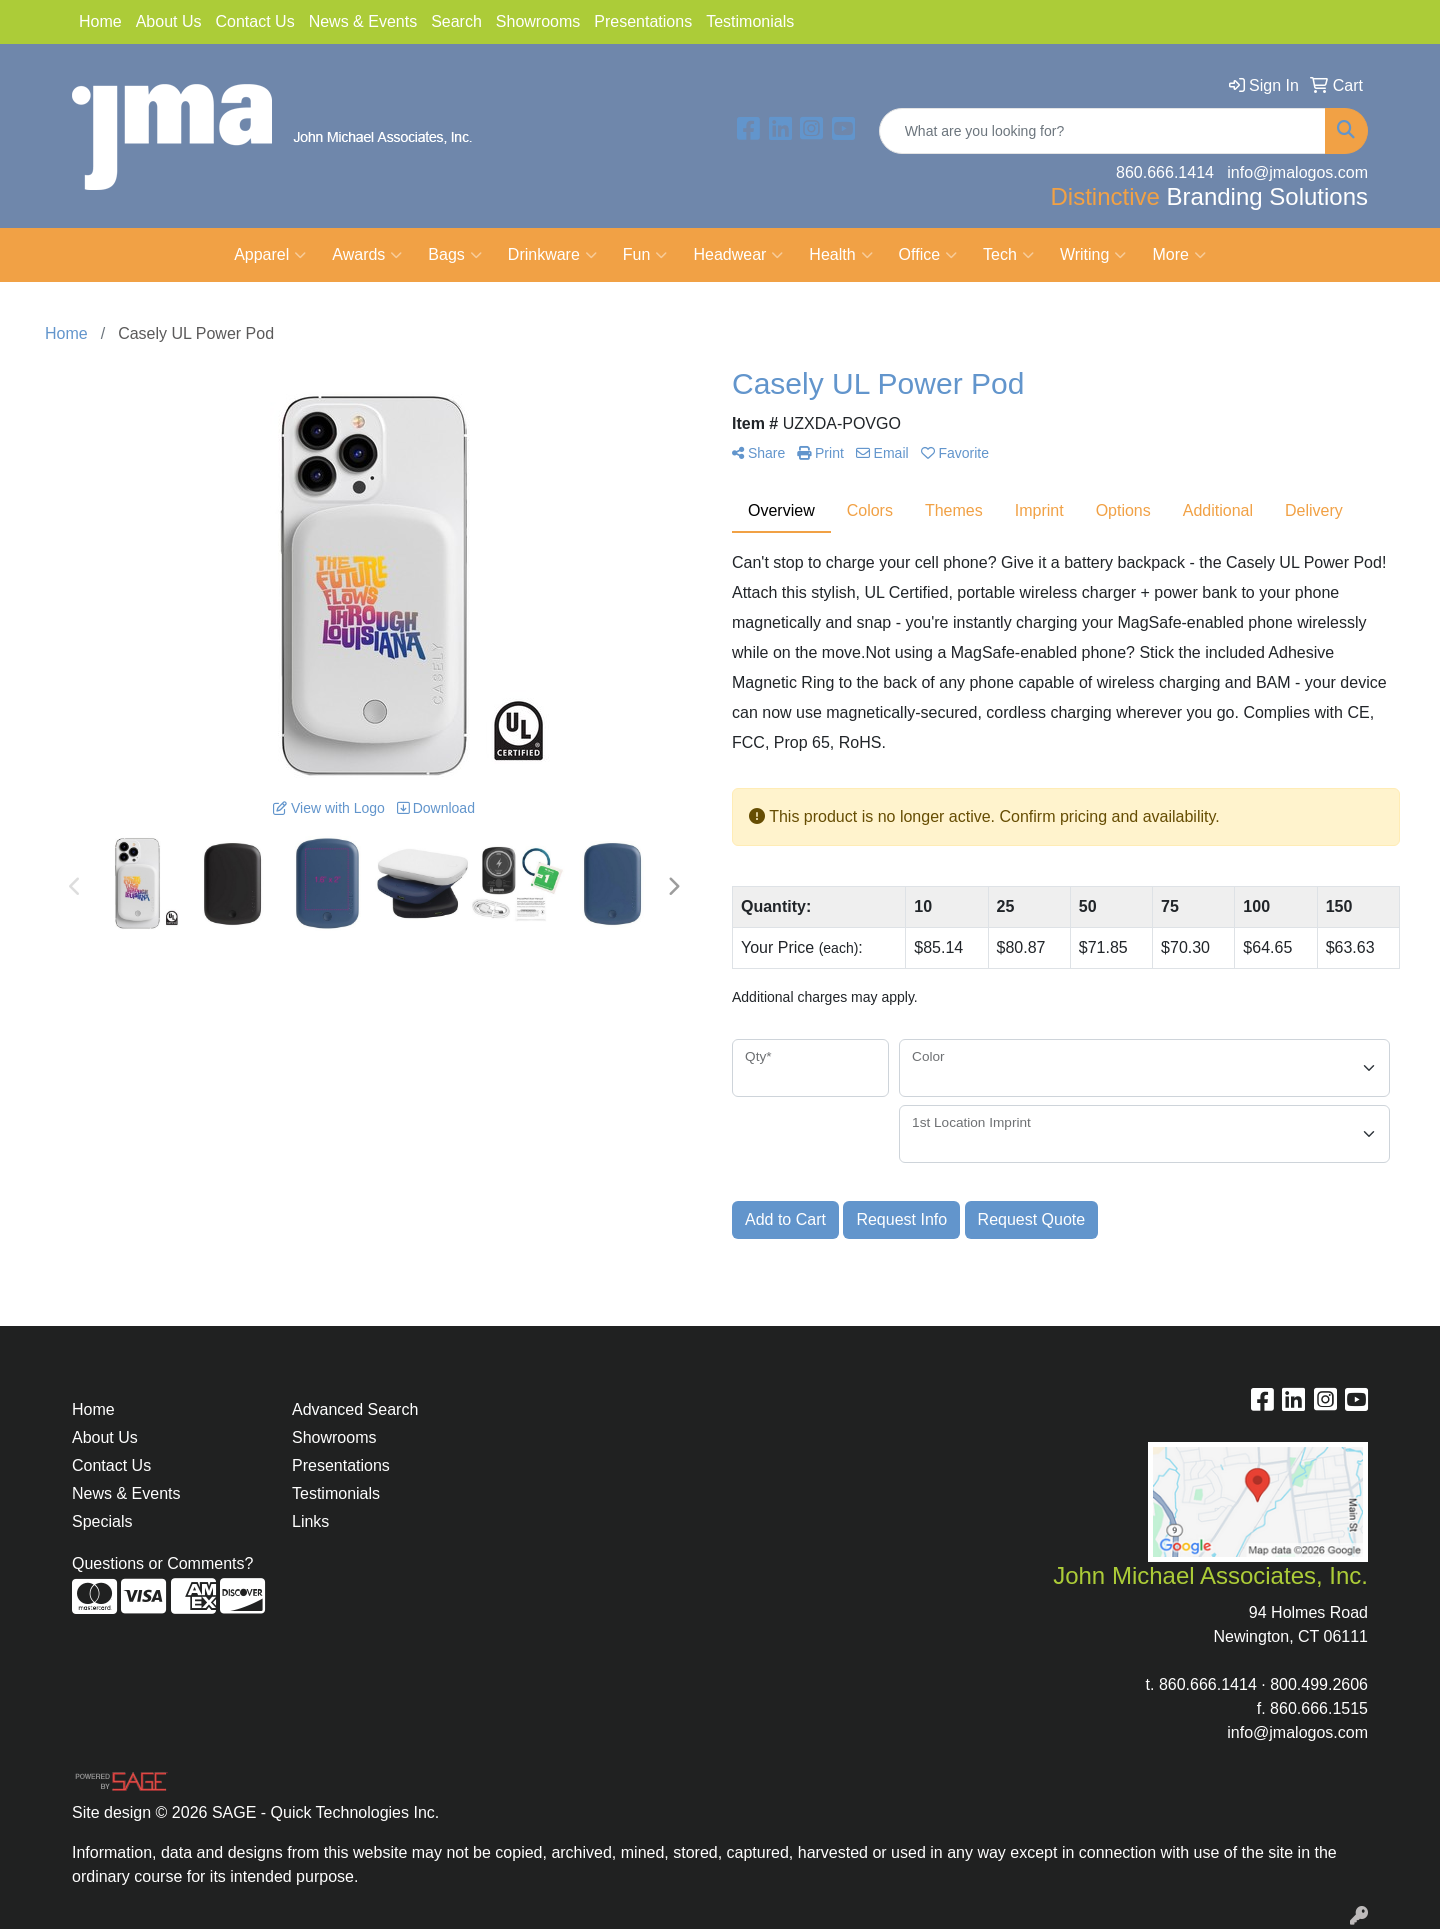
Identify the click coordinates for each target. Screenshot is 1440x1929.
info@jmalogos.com (1297, 1732)
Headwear (738, 255)
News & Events (363, 21)
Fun (645, 255)
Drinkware (552, 255)
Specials (102, 1521)
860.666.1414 (1208, 1684)
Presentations (643, 21)
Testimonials (750, 21)
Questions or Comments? (162, 1563)
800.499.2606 (1319, 1684)
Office (928, 255)
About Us (169, 21)
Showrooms (538, 21)
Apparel (270, 255)
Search (456, 21)
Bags (454, 255)
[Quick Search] (1102, 131)
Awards (367, 255)
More (1178, 255)
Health (840, 255)
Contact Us (255, 21)
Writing (1093, 255)
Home (100, 21)
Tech (1008, 255)
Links (310, 1521)
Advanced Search (355, 1409)
